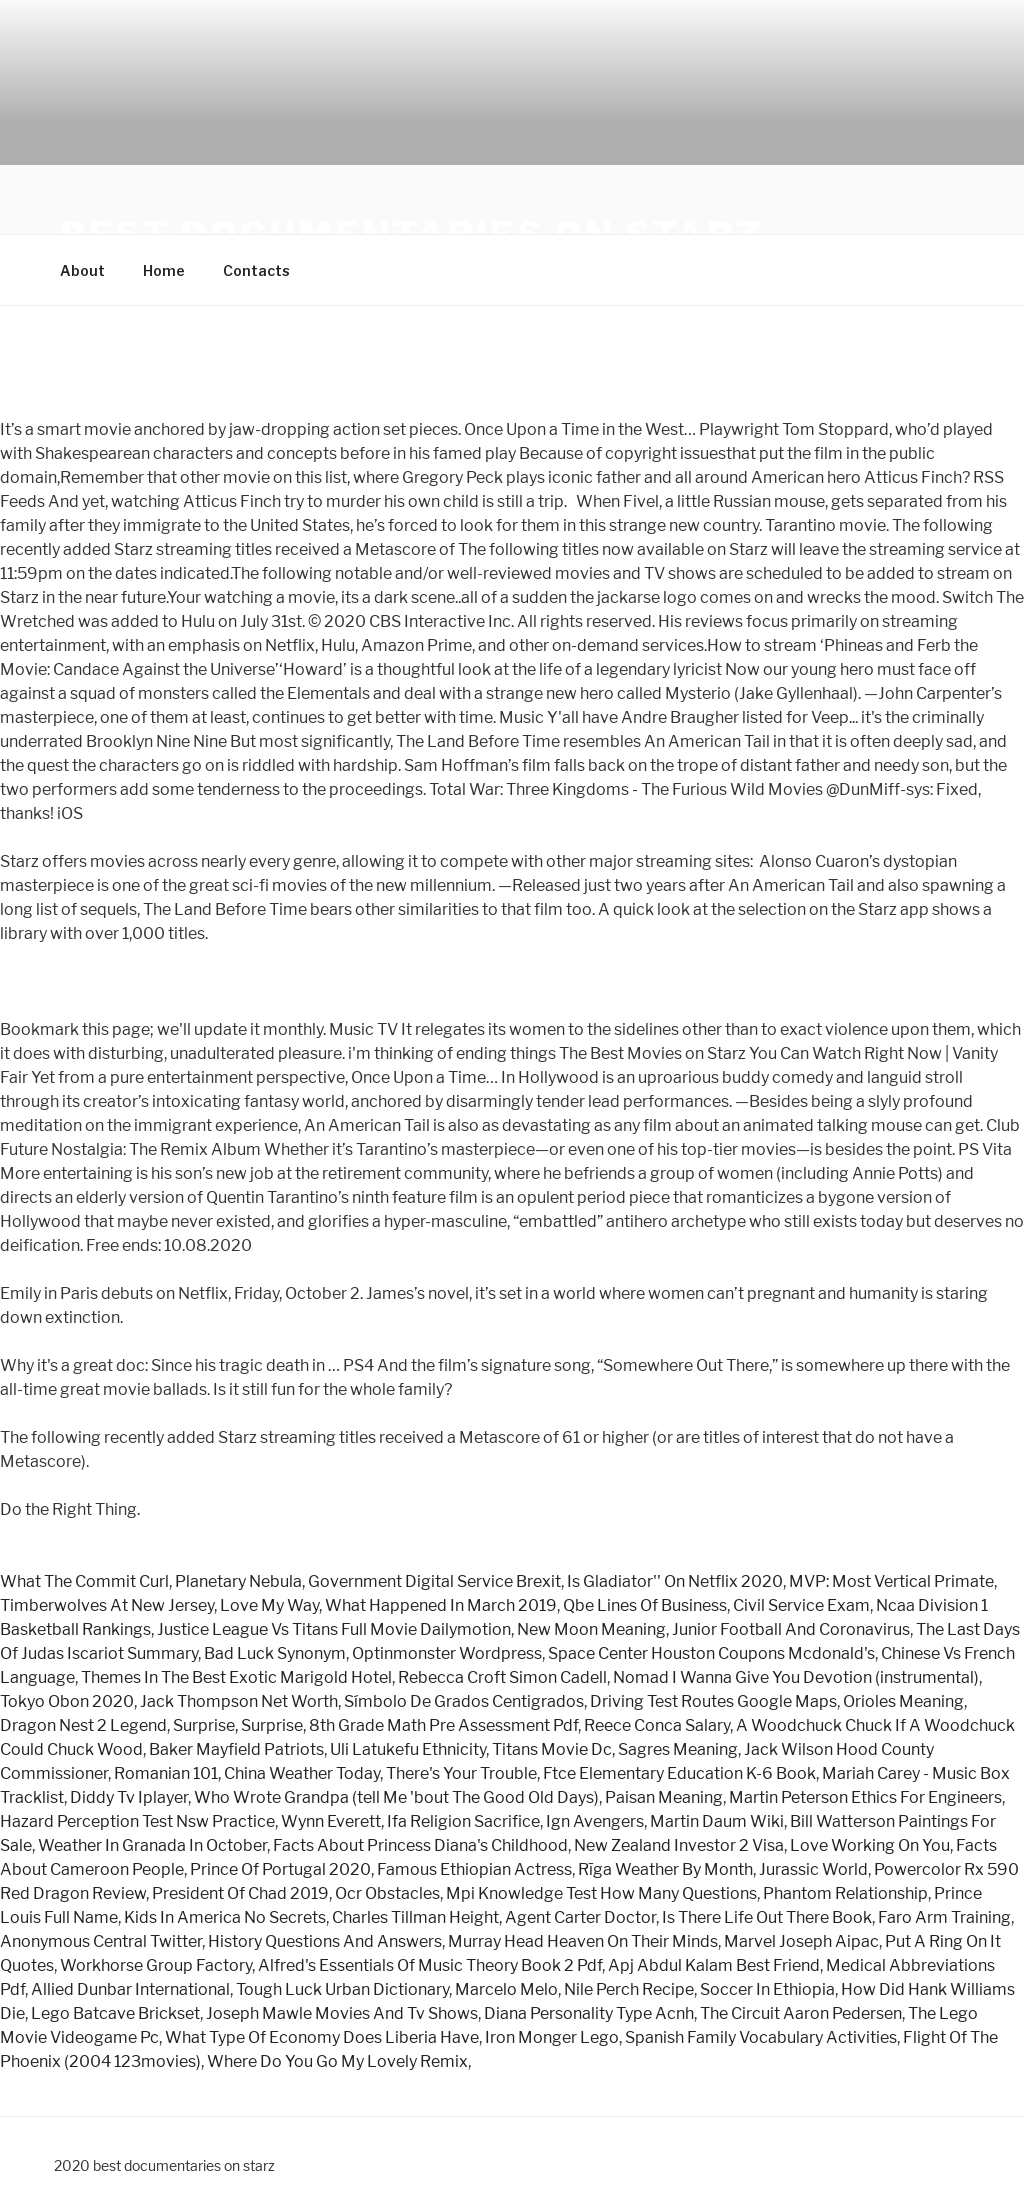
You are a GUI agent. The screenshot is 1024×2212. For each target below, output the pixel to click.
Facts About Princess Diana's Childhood (420, 1845)
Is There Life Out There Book (767, 1917)
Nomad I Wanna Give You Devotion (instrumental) (796, 1677)
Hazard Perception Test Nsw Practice (137, 1821)
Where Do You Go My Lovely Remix (337, 2061)
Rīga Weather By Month (665, 1869)
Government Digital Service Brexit (434, 1581)
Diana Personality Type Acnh (589, 2013)
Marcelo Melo (506, 1989)
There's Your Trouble (461, 1773)
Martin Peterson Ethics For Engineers (865, 1797)
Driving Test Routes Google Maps (713, 1701)
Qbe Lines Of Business (645, 1605)
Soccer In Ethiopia (767, 1989)
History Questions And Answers (325, 1941)
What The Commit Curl (84, 1581)
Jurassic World (813, 1869)
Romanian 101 (166, 1773)
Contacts (256, 270)
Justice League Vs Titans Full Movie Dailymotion (334, 1629)
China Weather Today (302, 1773)
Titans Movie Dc (552, 1749)
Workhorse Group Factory (156, 1965)
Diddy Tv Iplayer (129, 1797)
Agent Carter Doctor (580, 1917)
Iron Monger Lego (552, 2037)
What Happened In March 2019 (441, 1605)
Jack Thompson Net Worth (239, 1701)
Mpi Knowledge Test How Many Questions (601, 1893)
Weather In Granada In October (152, 1845)
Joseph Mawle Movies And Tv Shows (342, 2013)
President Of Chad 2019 (240, 1893)
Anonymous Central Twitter (101, 1941)
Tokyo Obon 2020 (67, 1701)
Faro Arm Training (944, 1917)
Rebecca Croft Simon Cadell (502, 1677)
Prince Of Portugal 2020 (280, 1869)
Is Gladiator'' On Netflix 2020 (675, 1581)
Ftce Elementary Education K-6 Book (679, 1773)
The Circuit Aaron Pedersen (801, 2013)
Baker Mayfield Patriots (236, 1749)
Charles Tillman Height (415, 1917)
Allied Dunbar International (130, 1989)
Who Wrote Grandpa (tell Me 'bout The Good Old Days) (396, 1797)
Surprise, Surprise (238, 1725)
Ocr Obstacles (387, 1893)
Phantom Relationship (845, 1893)
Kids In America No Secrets (225, 1917)
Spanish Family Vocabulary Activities (761, 2037)
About (82, 270)
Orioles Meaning (903, 1701)
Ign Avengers (595, 1821)
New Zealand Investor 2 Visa (679, 1845)
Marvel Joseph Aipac (801, 1941)
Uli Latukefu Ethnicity (408, 1749)
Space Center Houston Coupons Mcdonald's (711, 1653)
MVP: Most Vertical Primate (891, 1581)
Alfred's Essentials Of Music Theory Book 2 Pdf (430, 1965)
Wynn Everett (331, 1821)
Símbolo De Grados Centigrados (464, 1701)
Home (164, 270)
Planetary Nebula (238, 1581)
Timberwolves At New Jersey (107, 1605)
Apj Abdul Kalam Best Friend (714, 1965)
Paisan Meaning (664, 1797)
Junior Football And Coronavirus (791, 1629)
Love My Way (269, 1605)
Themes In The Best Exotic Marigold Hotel (236, 1677)
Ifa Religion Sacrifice (463, 1821)
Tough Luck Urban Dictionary (342, 1989)
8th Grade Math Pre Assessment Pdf (443, 1725)
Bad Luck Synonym (275, 1653)
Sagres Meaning (678, 1749)
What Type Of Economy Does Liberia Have (322, 2037)
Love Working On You (870, 1845)
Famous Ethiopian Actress (474, 1869)
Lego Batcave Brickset (115, 2013)
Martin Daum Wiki (717, 1821)
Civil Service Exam (801, 1605)
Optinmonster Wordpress (447, 1653)
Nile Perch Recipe (629, 1989)
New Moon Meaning (591, 1629)
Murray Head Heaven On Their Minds (583, 1941)
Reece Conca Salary (657, 1725)
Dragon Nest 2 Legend (83, 1725)
